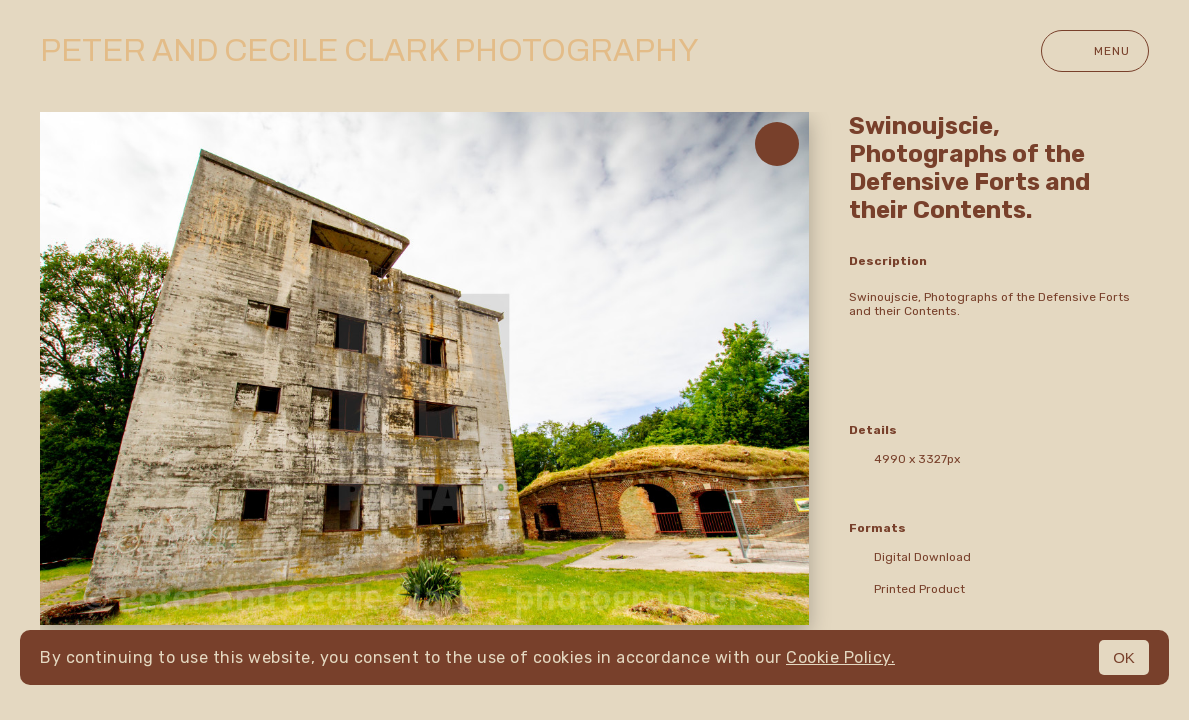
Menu (1095, 51)
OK (1124, 657)
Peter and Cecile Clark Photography (369, 51)
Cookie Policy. (840, 657)
